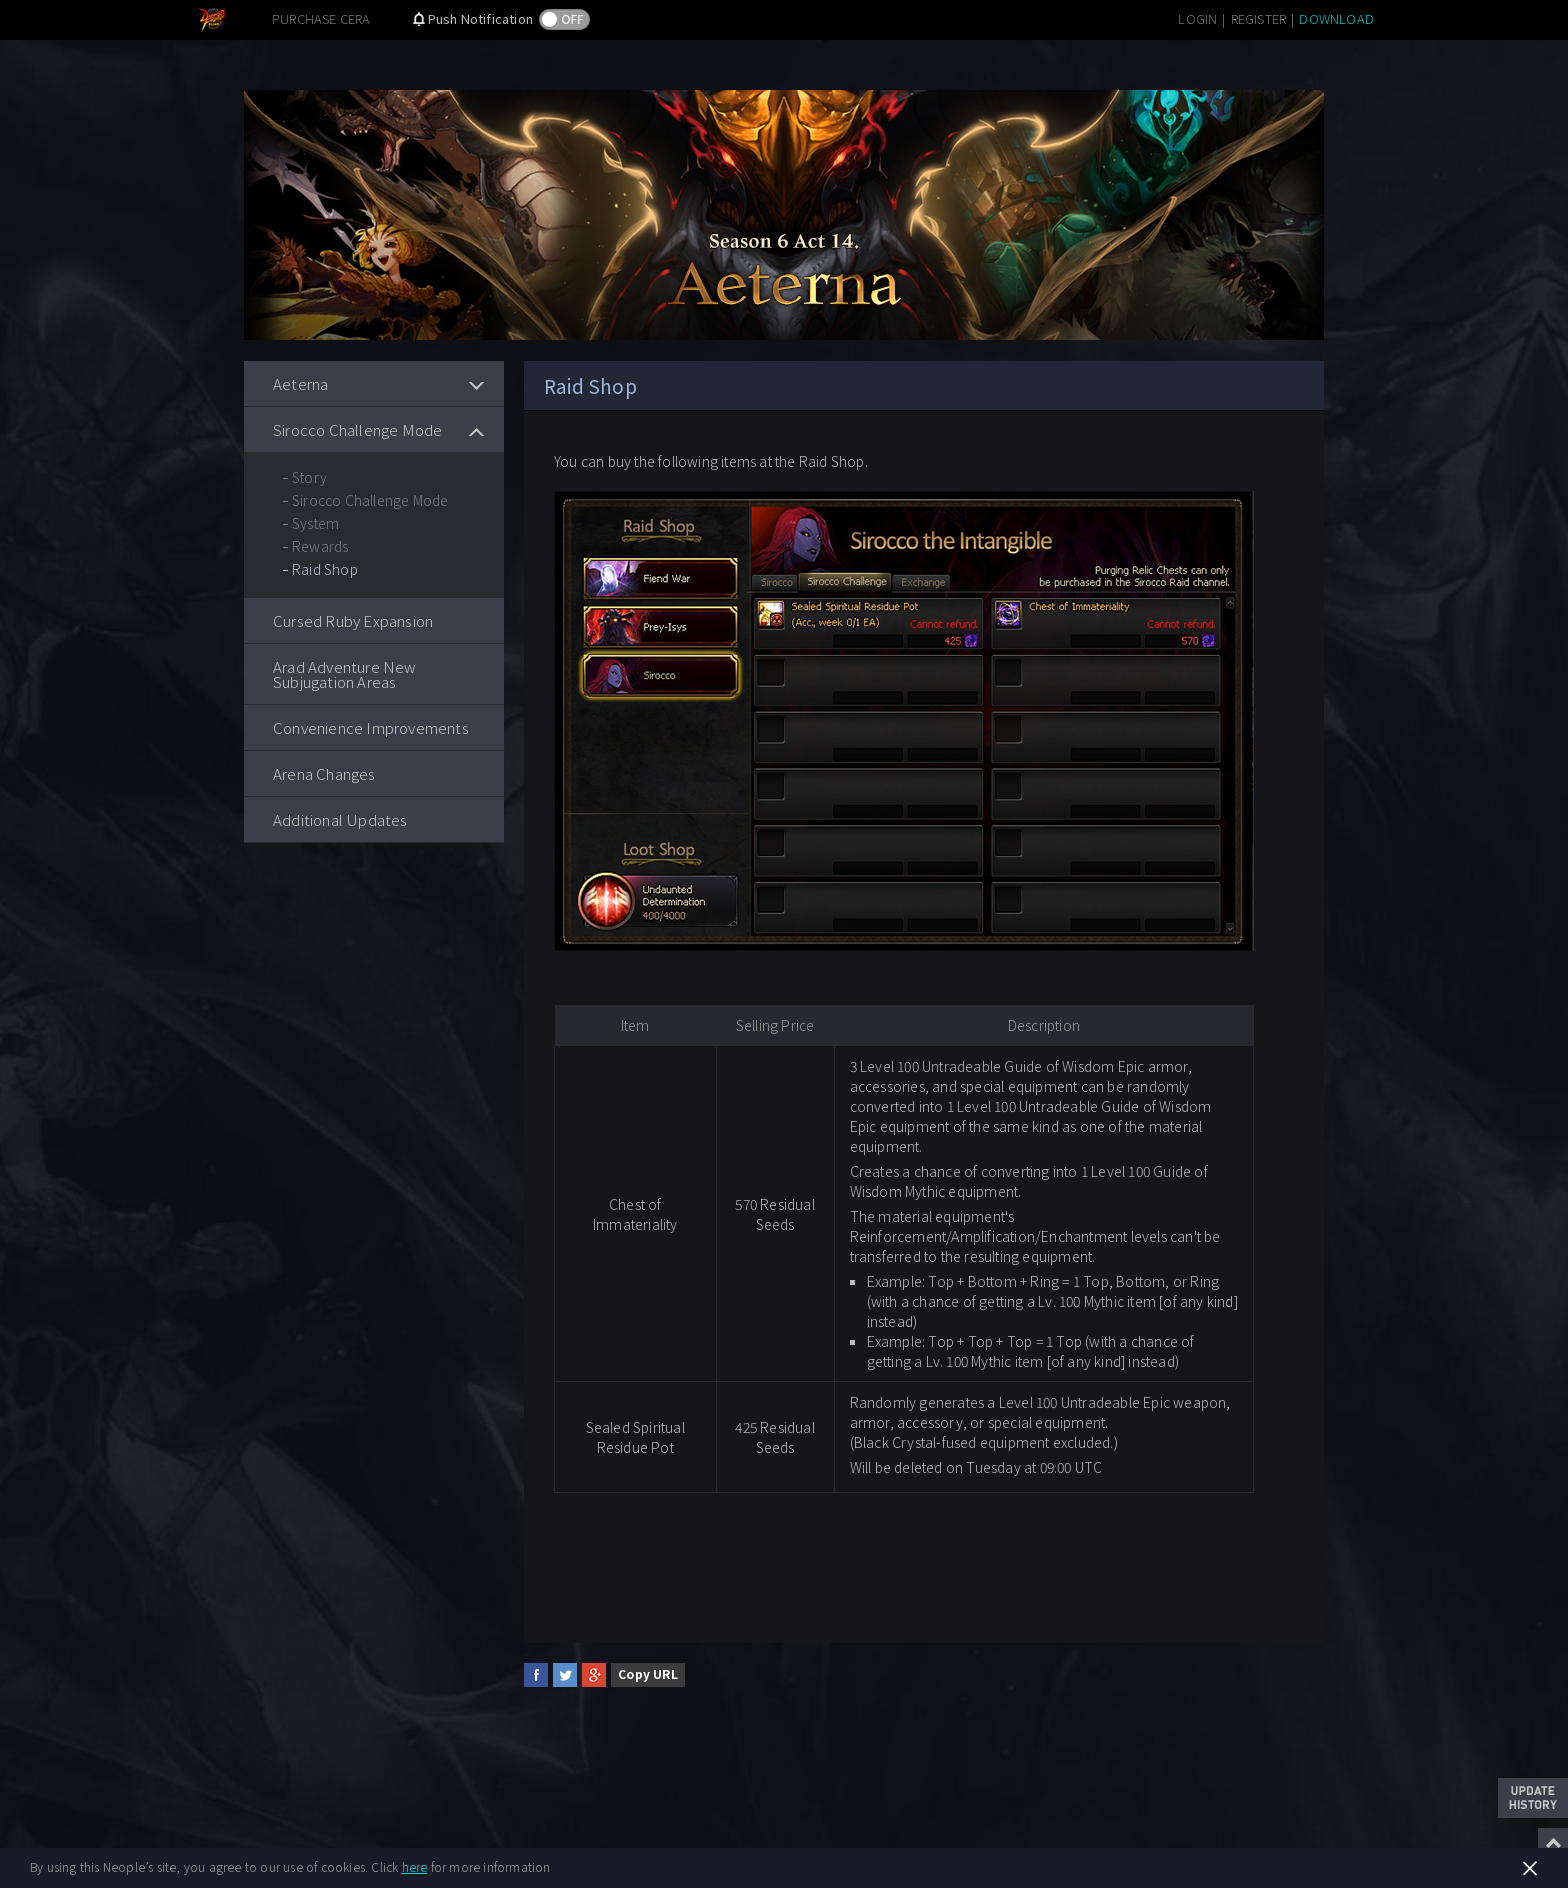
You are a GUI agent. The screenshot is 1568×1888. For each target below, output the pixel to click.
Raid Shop (325, 569)
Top (1553, 1843)
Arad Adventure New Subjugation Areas (345, 674)
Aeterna (300, 383)
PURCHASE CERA (321, 18)
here (415, 1866)
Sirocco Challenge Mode (357, 429)
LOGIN (1197, 18)
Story (309, 477)
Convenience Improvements (371, 727)
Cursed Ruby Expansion (353, 620)
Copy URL (648, 1673)
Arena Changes (324, 773)
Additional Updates (340, 819)
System (315, 523)
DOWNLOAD (1336, 18)
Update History (1533, 1798)
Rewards (320, 546)
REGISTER (1259, 18)
